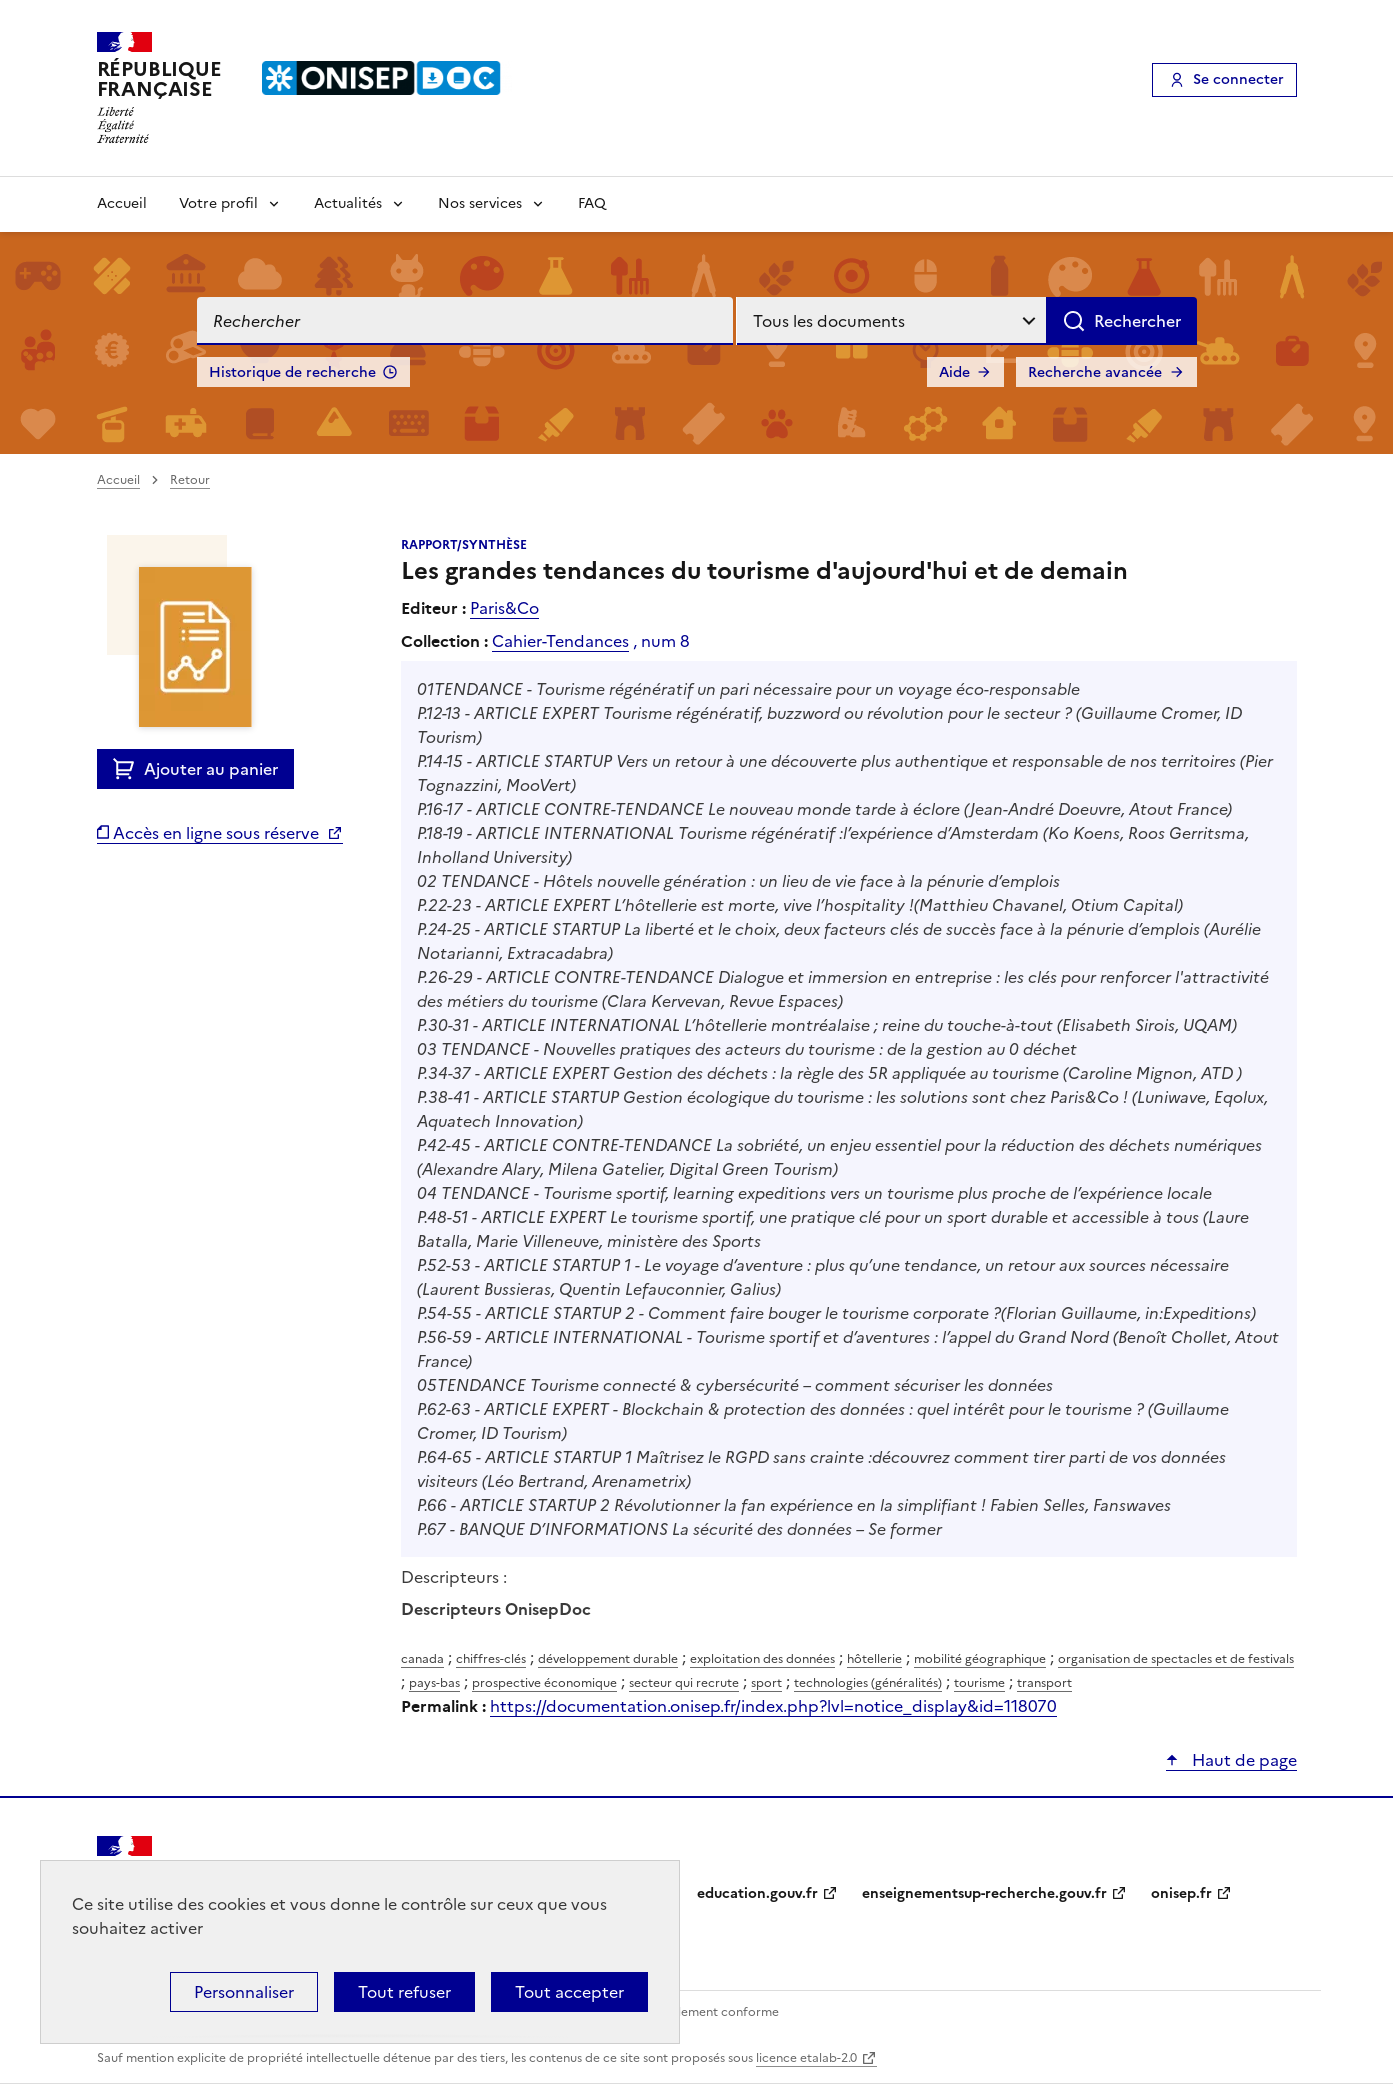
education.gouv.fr (757, 1893)
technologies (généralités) (868, 1683)
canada (422, 1659)
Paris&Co (504, 608)
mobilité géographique (980, 1659)
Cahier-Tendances (560, 641)
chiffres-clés (491, 1659)
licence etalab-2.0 (806, 2058)
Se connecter (1238, 79)
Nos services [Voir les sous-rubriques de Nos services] (480, 203)
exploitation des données (762, 1659)
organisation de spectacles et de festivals (1176, 1659)
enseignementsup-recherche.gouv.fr (984, 1893)
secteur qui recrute (684, 1683)
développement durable (608, 1659)
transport (1044, 1683)
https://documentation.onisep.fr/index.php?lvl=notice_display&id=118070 (773, 1706)
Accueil (122, 203)
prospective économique (544, 1683)
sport (766, 1683)
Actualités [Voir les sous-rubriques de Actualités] (348, 203)
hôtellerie (874, 1659)
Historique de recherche (292, 372)
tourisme (979, 1683)
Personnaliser (244, 1992)
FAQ (592, 203)
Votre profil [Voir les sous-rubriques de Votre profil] (218, 203)
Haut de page (1242, 1760)
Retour (190, 480)
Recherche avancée (1095, 372)
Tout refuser (404, 1992)
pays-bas (434, 1683)
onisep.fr (1181, 1893)
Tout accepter (569, 1992)
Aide (954, 372)
